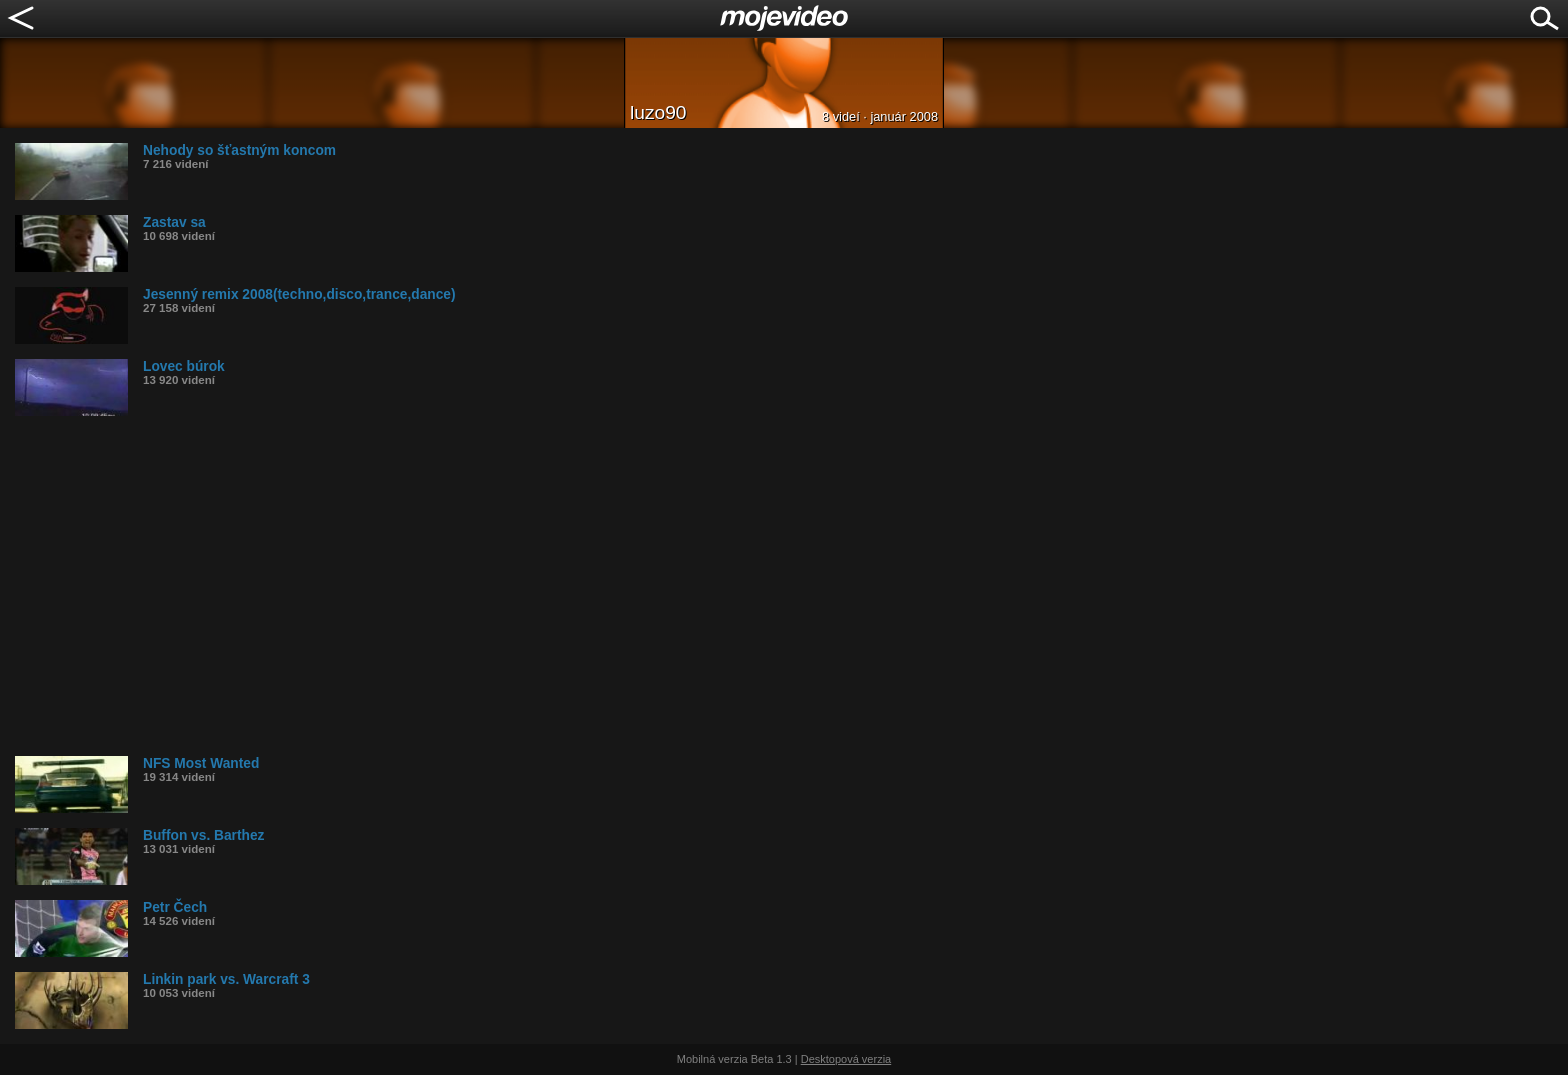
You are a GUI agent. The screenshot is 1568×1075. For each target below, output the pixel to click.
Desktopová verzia (846, 1059)
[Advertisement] (615, 586)
